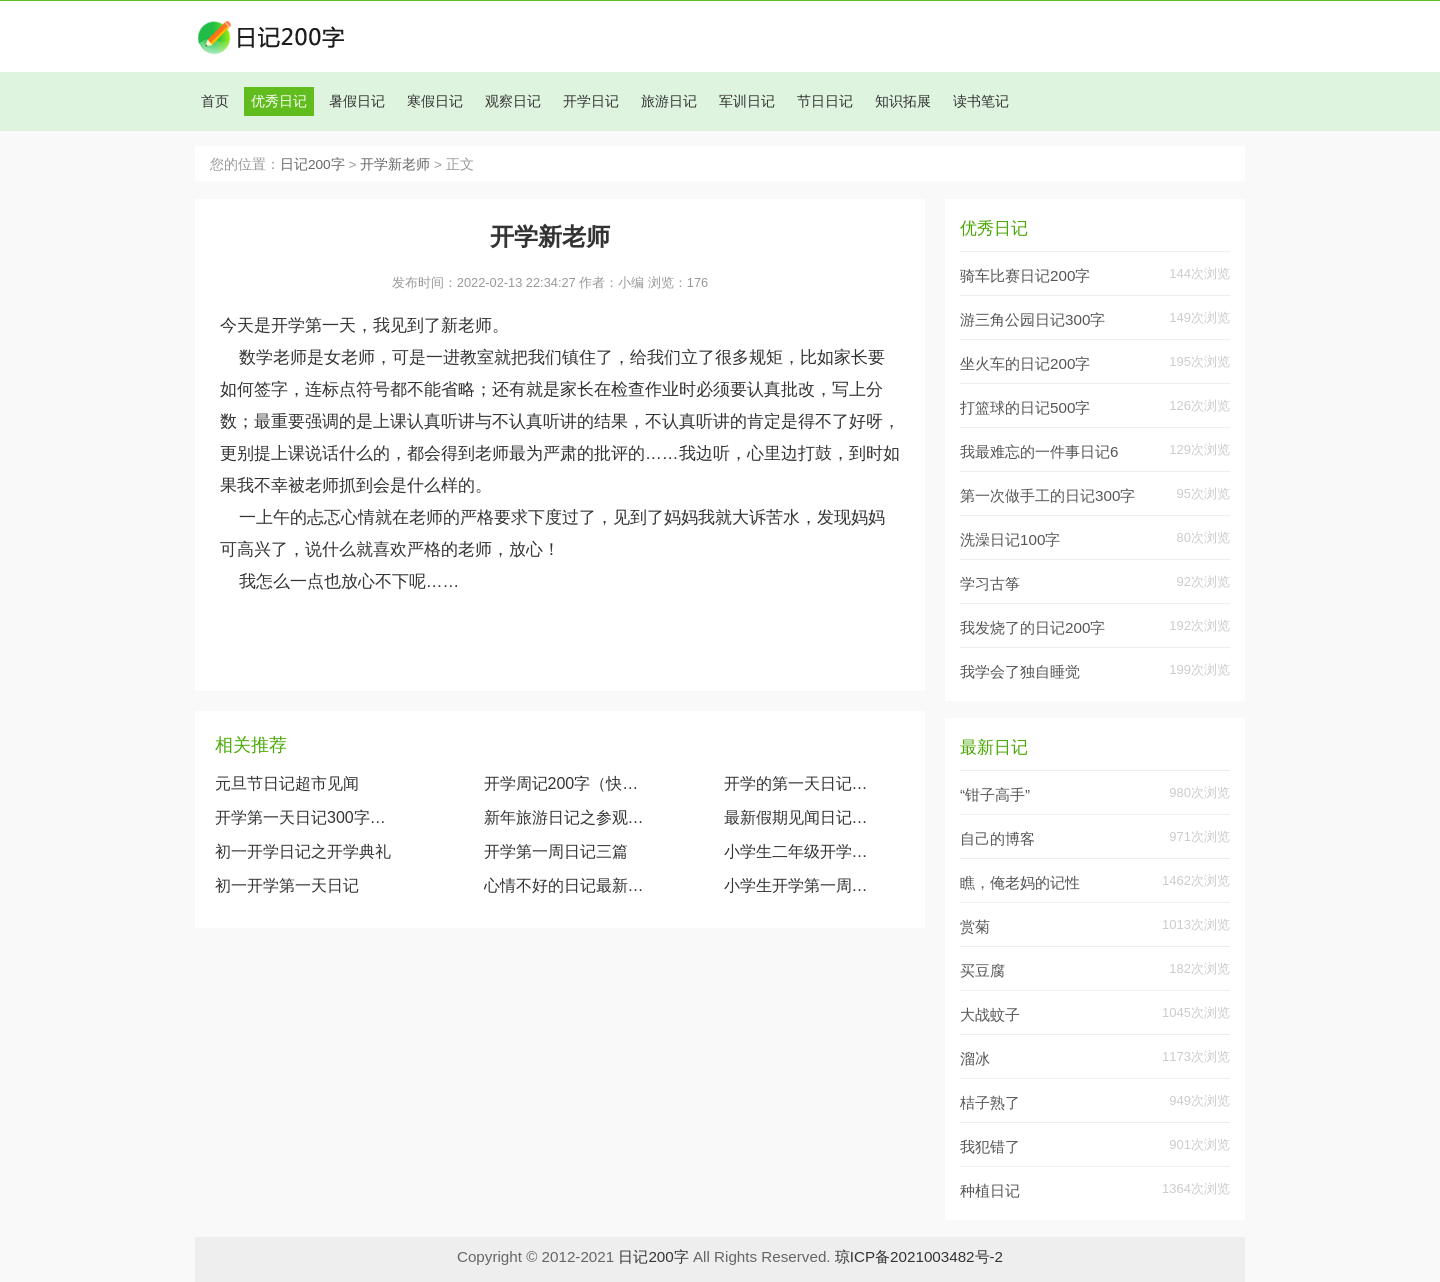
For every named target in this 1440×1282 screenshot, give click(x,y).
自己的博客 (997, 838)
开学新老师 (395, 164)
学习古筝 (990, 583)
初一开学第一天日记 (287, 885)
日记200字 (312, 164)
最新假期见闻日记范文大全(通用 (801, 817)
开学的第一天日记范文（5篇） (801, 783)
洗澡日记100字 (1010, 539)
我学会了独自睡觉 (1020, 671)
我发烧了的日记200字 (1032, 627)
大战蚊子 (990, 1014)
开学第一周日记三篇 (556, 851)
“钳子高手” (995, 794)
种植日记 (990, 1190)
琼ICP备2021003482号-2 (919, 1256)
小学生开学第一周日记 (801, 885)
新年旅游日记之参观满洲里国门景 (564, 817)
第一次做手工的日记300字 (1047, 495)
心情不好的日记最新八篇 (564, 885)
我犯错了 (990, 1146)
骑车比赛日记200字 (1025, 275)
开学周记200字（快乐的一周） (564, 783)
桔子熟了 (990, 1102)
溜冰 (975, 1058)
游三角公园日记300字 (1032, 319)
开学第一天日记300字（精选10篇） (305, 817)
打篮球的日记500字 (1025, 407)
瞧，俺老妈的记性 (1020, 882)
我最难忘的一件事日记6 (1039, 451)
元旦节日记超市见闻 (287, 783)
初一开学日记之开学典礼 (303, 851)
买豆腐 (982, 970)
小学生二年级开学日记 (801, 851)
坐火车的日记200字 (1025, 363)
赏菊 (975, 926)
